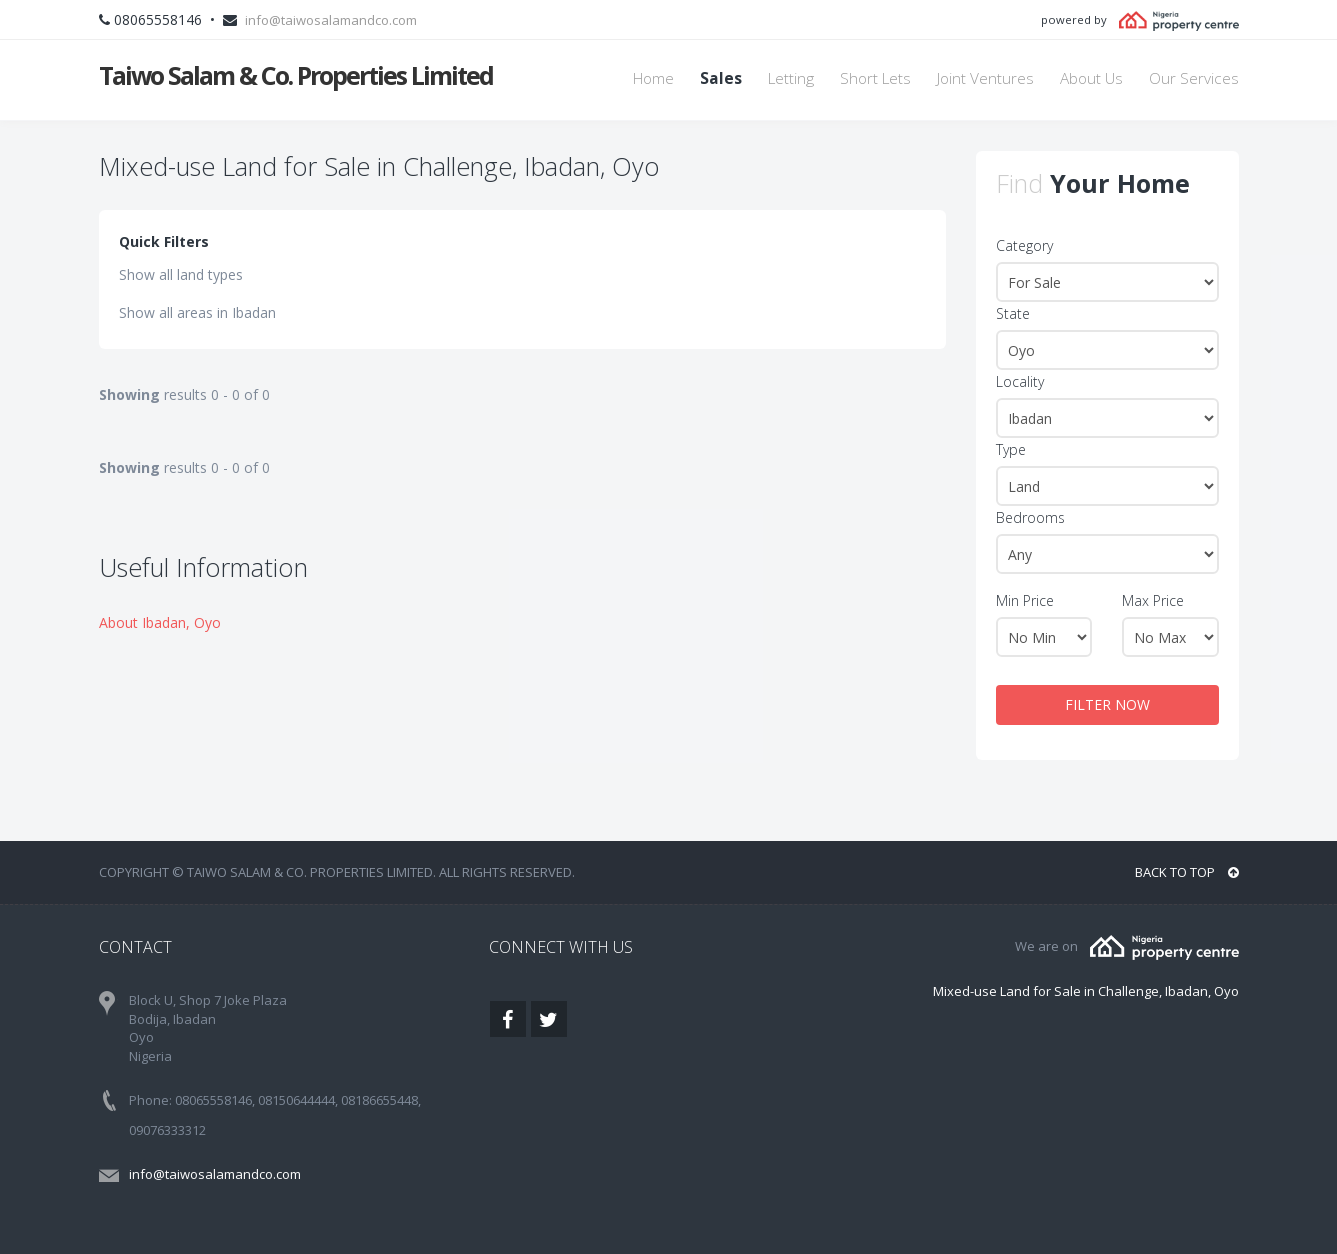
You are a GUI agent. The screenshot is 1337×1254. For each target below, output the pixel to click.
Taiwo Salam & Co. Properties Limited (296, 75)
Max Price (1153, 600)
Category (1024, 245)
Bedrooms (1030, 517)
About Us (1091, 78)
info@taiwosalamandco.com (331, 20)
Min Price (1025, 600)
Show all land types (181, 274)
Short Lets (875, 78)
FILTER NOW (1107, 704)
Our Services (1194, 78)
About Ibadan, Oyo (160, 622)
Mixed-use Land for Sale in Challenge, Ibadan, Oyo (1086, 991)
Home (653, 78)
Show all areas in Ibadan (197, 312)
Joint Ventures (985, 78)
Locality (1020, 381)
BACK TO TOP (1187, 872)
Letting (791, 78)
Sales (721, 78)
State (1013, 313)
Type (1011, 449)
